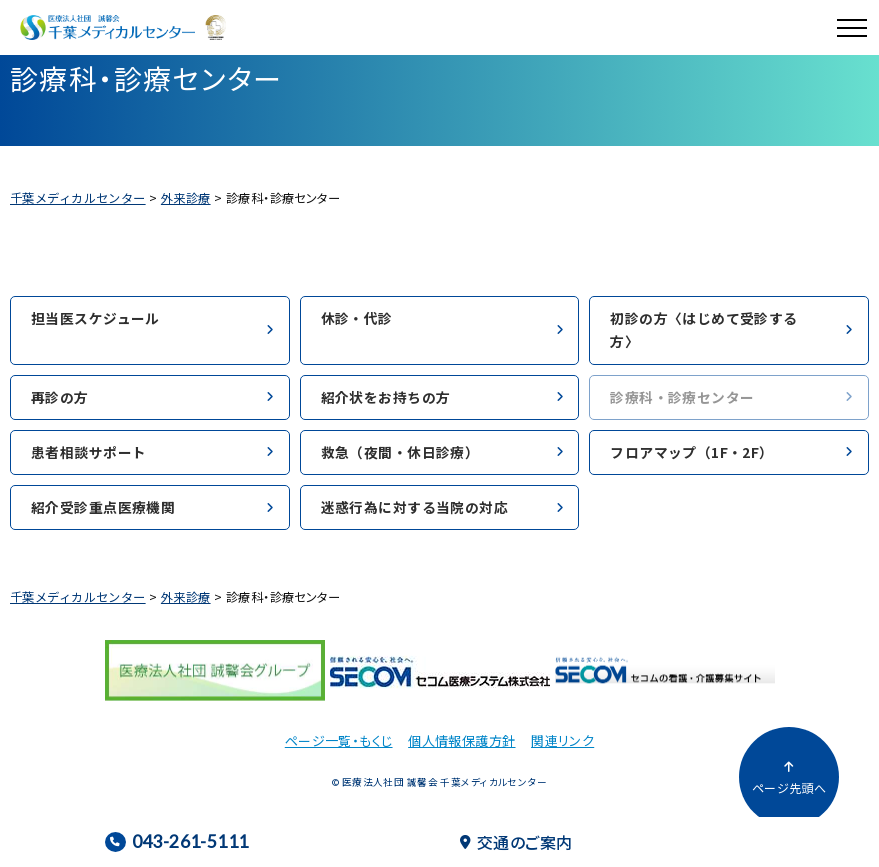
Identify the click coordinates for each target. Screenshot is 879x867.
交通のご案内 (516, 842)
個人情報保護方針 (461, 740)
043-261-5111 (176, 841)
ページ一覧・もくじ (339, 740)
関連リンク (562, 740)
